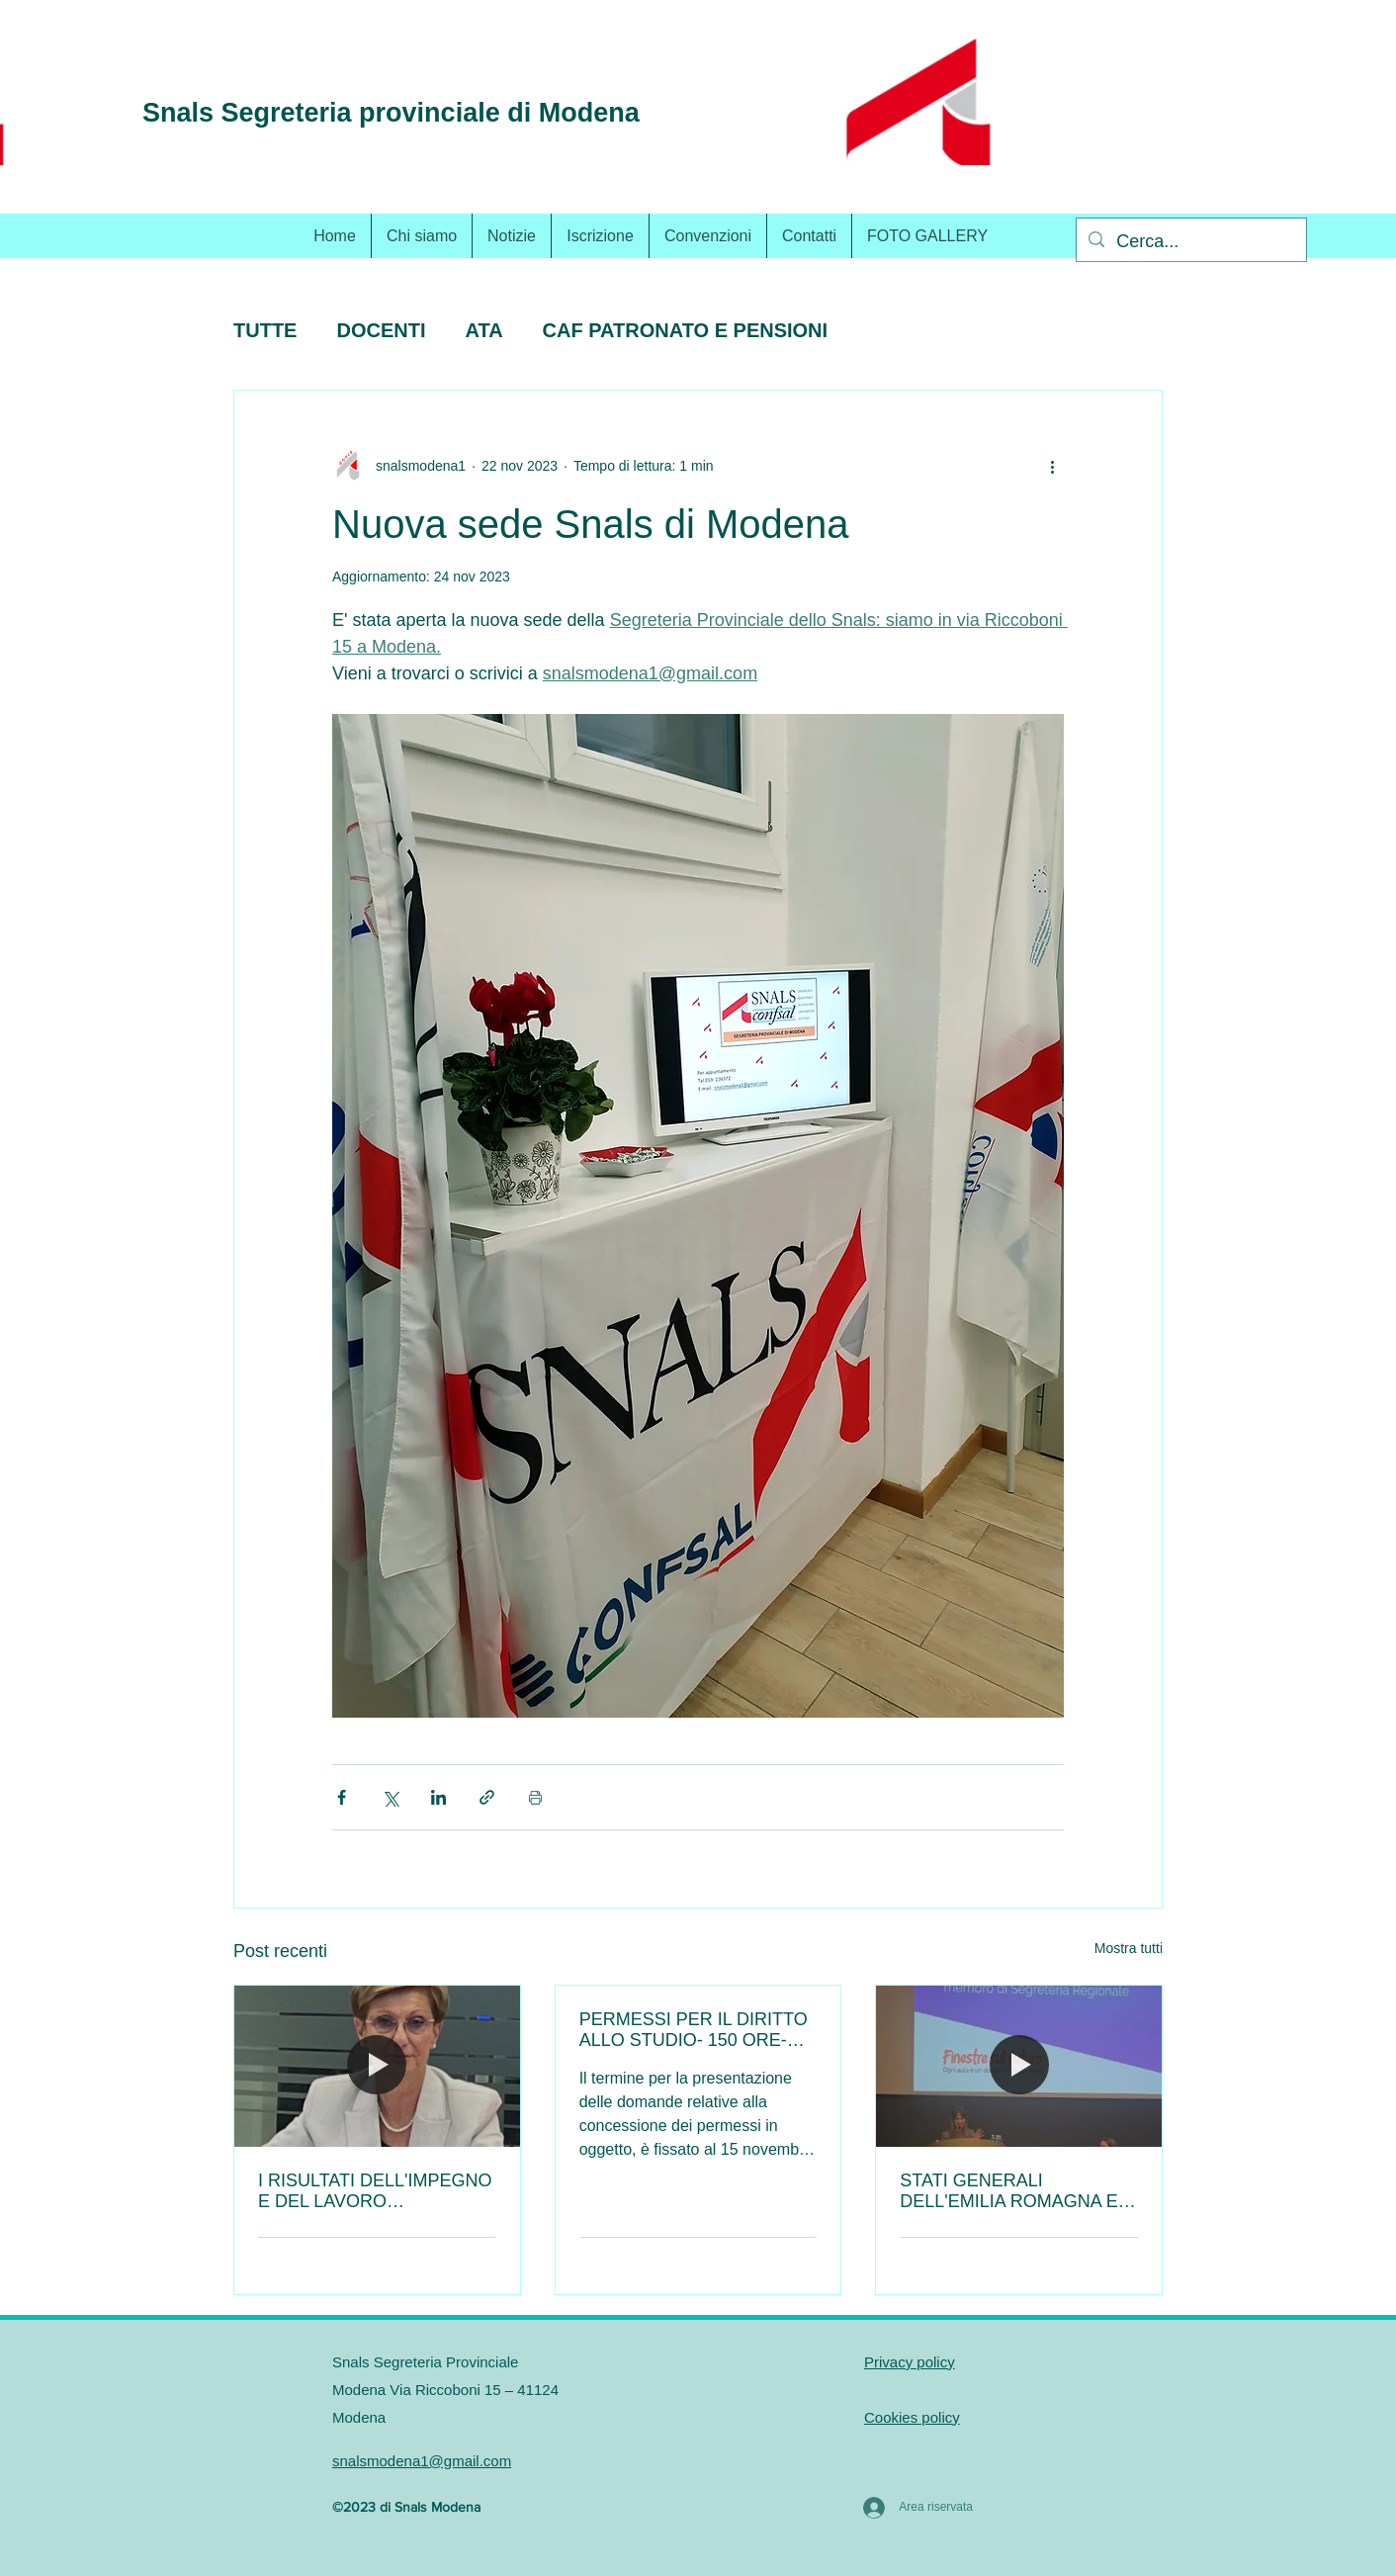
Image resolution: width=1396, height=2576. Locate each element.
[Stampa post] (535, 1797)
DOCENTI (380, 330)
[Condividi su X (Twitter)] (390, 1797)
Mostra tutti (1128, 1948)
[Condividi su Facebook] (341, 1797)
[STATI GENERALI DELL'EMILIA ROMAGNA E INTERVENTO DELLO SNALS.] (1019, 2066)
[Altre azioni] (1052, 466)
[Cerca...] (1190, 242)
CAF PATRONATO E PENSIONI (686, 330)
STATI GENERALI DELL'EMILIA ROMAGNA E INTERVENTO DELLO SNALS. (1009, 2191)
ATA (483, 330)
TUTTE (265, 330)
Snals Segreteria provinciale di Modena (391, 113)
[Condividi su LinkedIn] (438, 1797)
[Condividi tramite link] (487, 1797)
